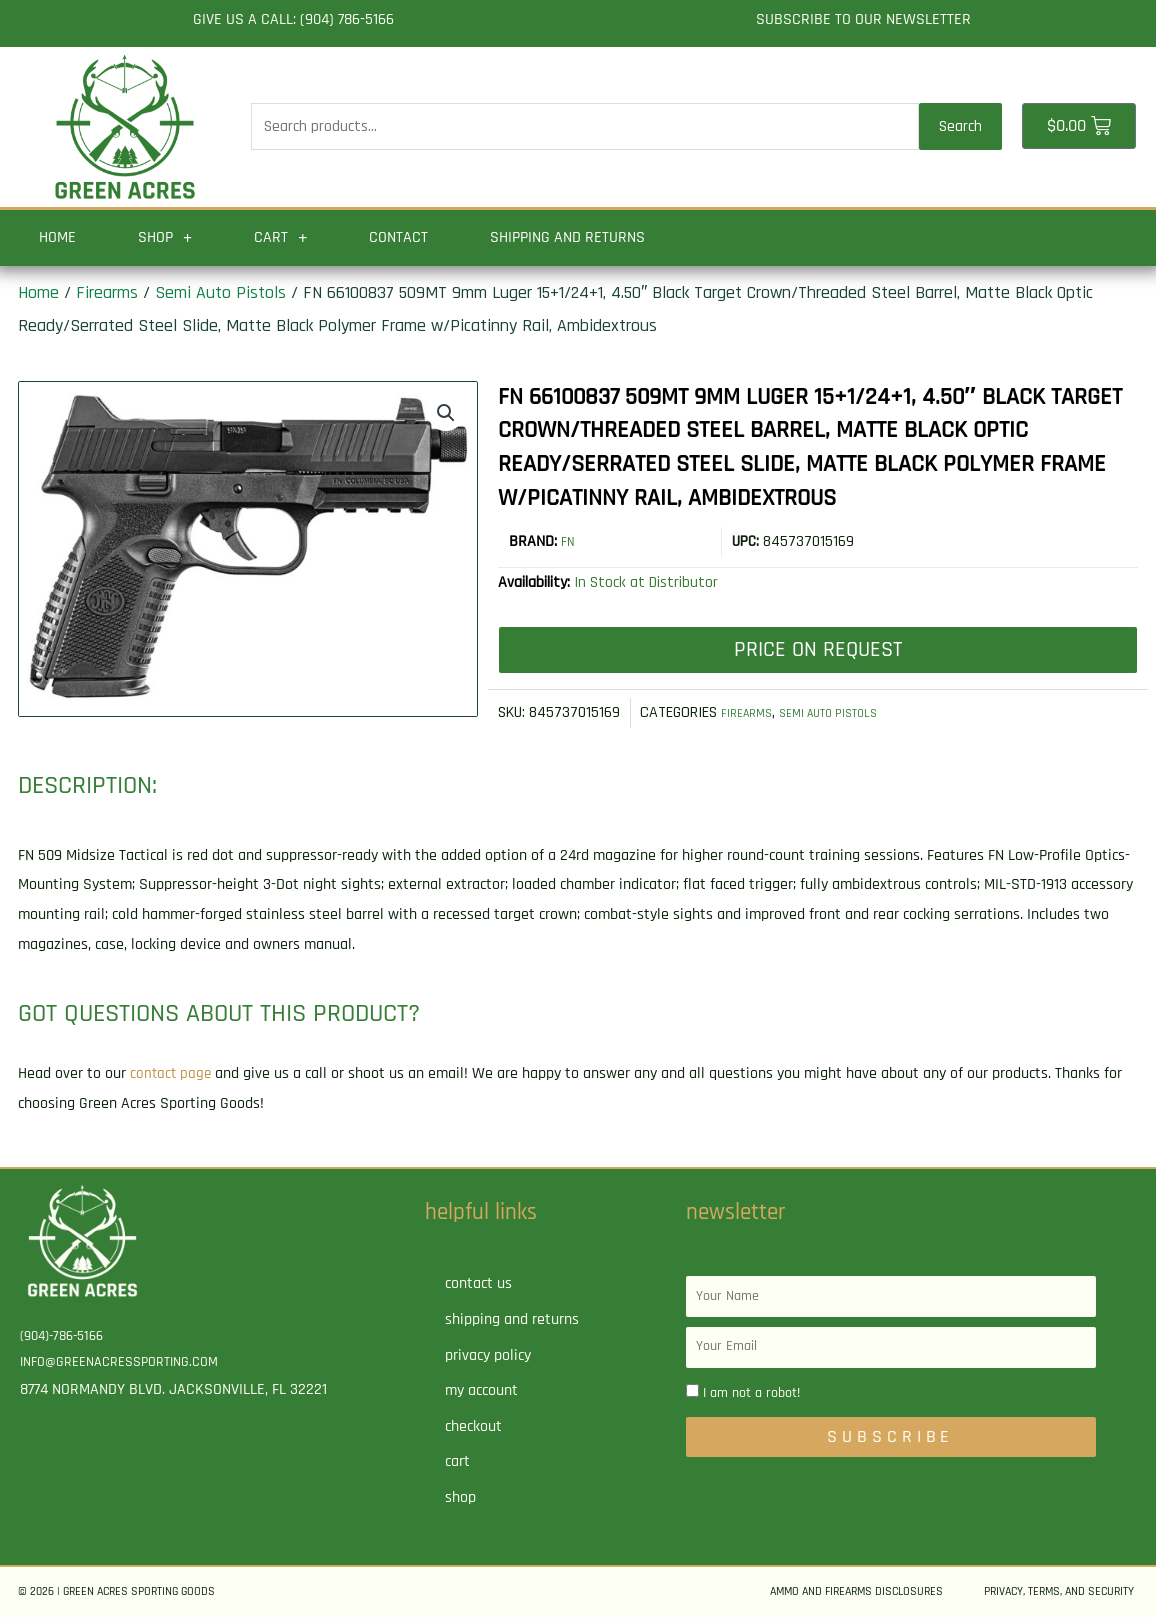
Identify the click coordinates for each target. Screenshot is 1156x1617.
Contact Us (478, 1283)
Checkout (473, 1426)
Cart (280, 238)
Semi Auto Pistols (220, 292)
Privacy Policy (488, 1355)
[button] (444, 415)
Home (57, 237)
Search (960, 126)
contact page (172, 1073)
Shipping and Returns (567, 237)
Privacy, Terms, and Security (1059, 1591)
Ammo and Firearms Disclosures (856, 1591)
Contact (398, 237)
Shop (165, 238)
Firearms (107, 292)
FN (569, 541)
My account (481, 1390)
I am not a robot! (751, 1393)
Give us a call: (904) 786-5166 (293, 19)
